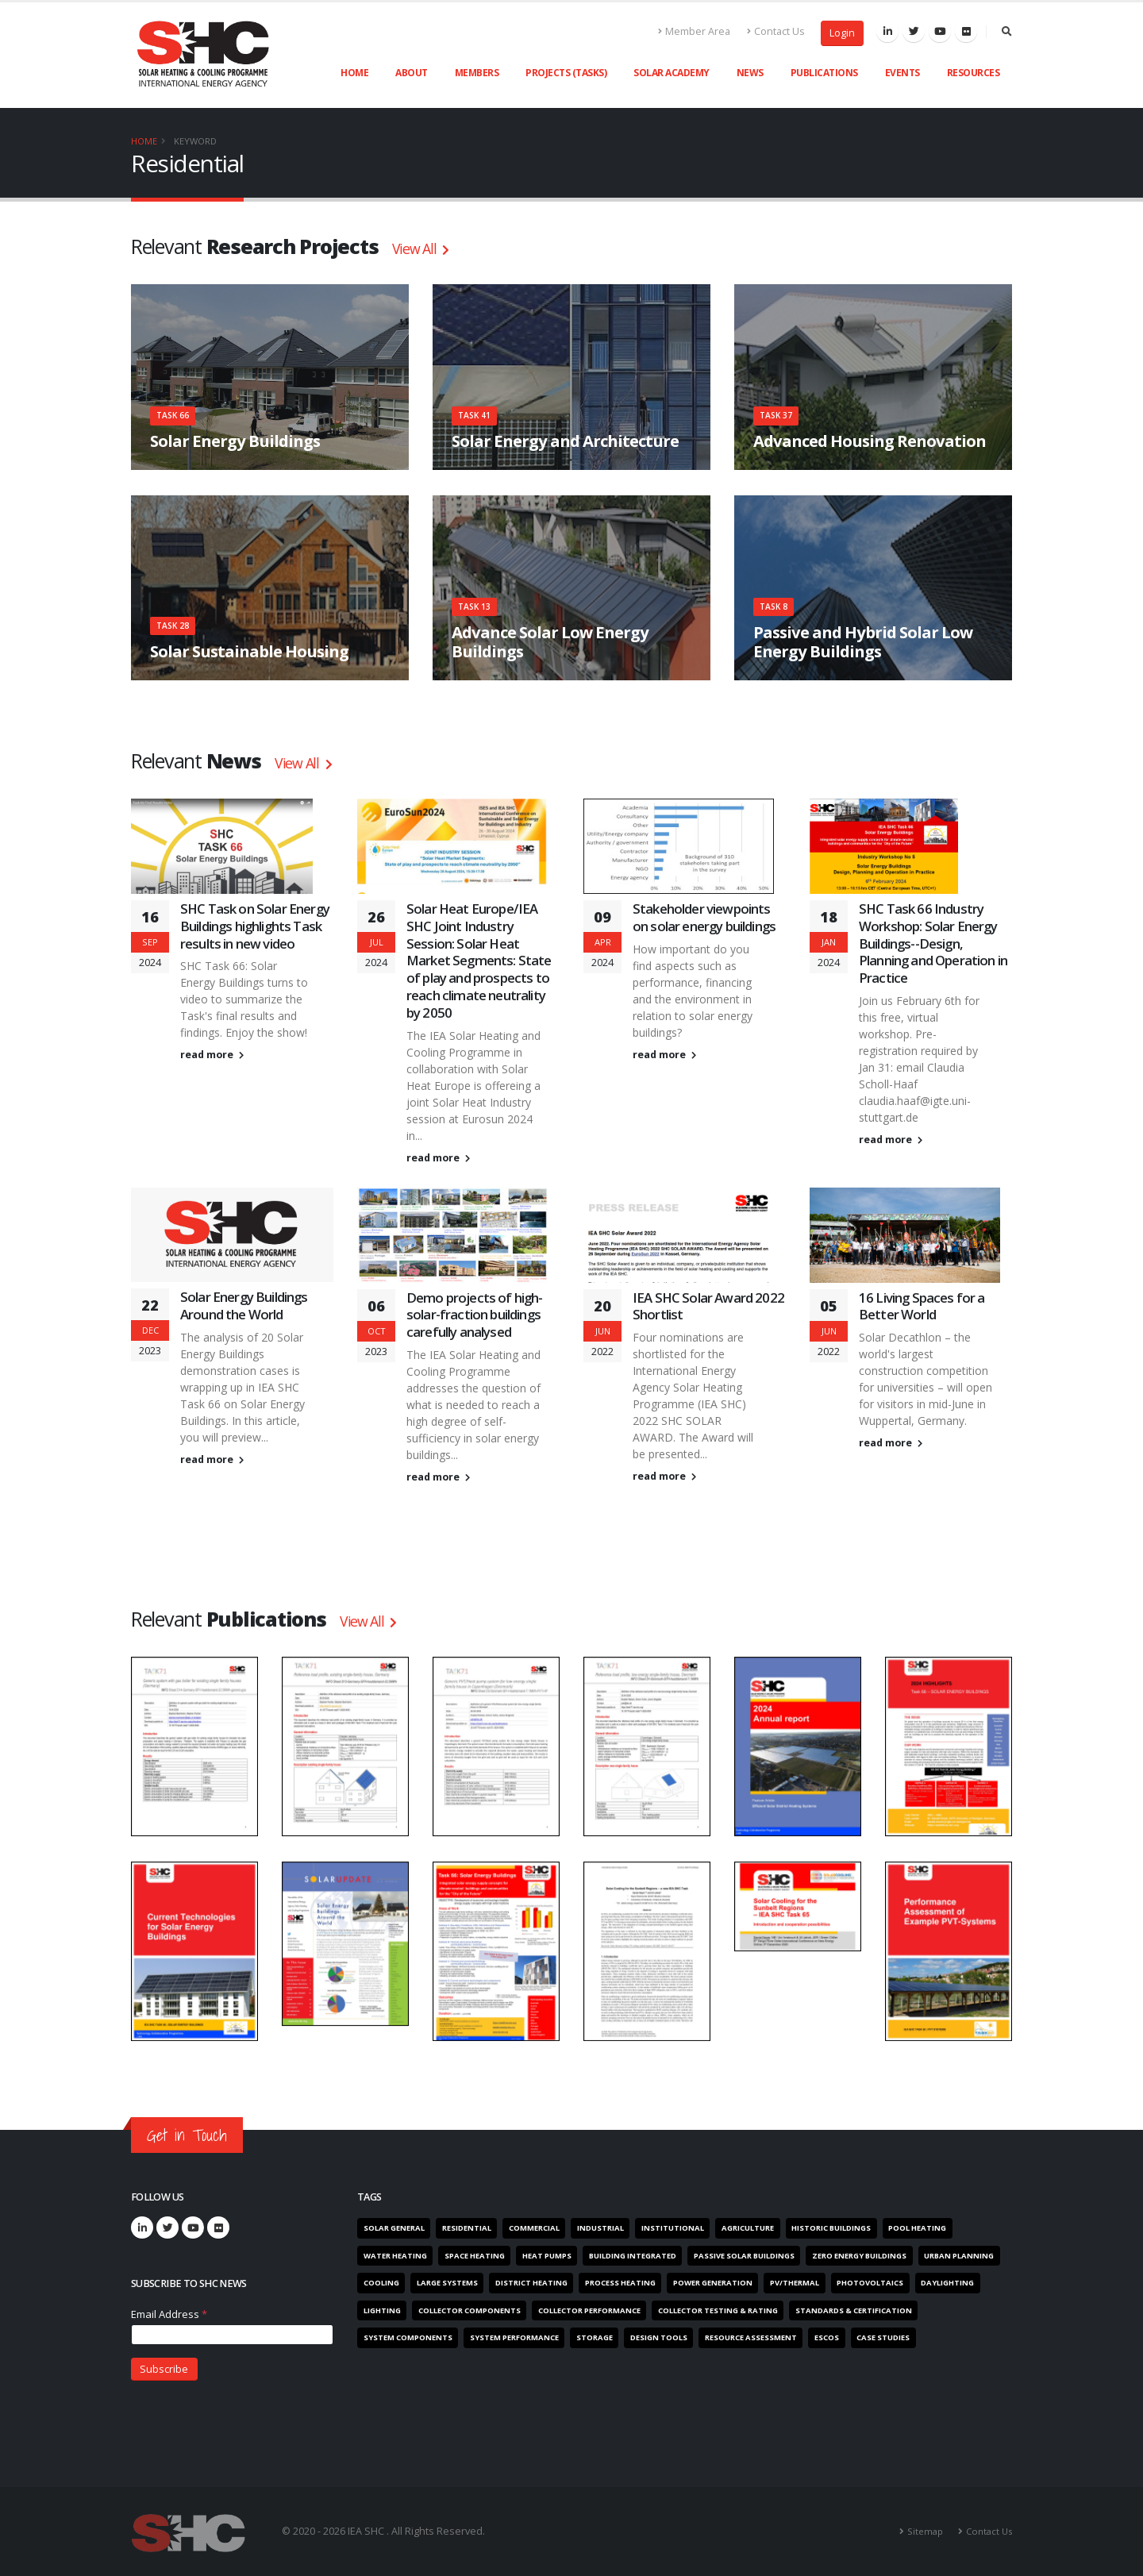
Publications (824, 72)
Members (477, 72)
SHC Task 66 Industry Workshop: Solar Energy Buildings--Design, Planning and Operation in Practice (933, 943)
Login (842, 33)
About (411, 72)
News (750, 72)
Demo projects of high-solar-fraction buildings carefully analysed (474, 1315)
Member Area (694, 31)
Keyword (195, 141)
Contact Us (776, 31)
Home (354, 72)
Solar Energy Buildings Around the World (244, 1305)
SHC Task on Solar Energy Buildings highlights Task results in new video (254, 926)
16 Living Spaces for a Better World (922, 1306)
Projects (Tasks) (565, 72)
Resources (973, 72)
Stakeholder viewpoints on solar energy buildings (704, 917)
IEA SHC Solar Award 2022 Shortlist (708, 1306)
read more (212, 1054)
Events (902, 72)
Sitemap (925, 2531)
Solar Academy (671, 72)
